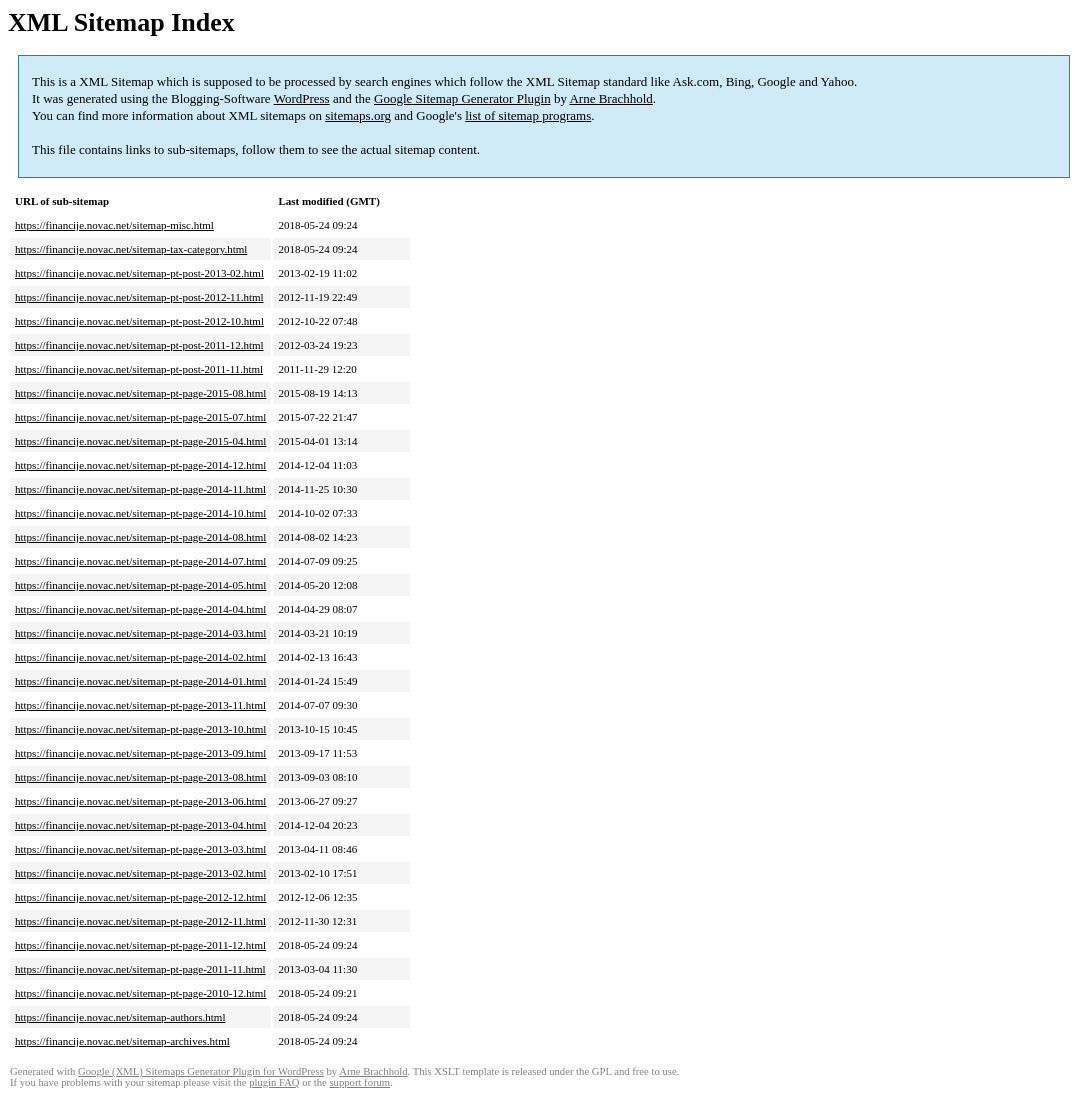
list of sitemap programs (528, 115)
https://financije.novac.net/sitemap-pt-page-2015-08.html (140, 393)
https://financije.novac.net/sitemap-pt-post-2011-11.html (139, 369)
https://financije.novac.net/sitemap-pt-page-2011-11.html (140, 969)
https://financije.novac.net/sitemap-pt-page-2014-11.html (140, 489)
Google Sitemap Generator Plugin (462, 98)
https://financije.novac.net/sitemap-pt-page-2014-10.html (140, 513)
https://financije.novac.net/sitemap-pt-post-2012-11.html (139, 297)
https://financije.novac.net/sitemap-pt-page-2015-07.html (140, 417)
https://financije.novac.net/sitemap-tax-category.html (131, 249)
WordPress (302, 98)
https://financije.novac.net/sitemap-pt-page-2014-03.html (140, 633)
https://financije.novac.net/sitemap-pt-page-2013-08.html (140, 777)
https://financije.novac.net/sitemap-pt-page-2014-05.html (140, 585)
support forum (359, 1082)
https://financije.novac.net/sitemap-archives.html (122, 1041)
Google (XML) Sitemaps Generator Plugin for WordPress (201, 1071)
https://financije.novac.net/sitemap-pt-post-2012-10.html (139, 321)
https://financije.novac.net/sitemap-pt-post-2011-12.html (139, 345)
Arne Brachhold (610, 98)
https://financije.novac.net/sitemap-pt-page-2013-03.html (140, 849)
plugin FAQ (274, 1082)
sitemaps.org (358, 115)
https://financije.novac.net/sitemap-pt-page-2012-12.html (140, 897)
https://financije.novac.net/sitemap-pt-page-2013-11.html (140, 705)
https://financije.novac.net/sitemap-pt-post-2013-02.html (139, 273)
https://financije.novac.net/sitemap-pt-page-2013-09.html (140, 753)
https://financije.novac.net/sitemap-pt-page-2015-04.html (140, 441)
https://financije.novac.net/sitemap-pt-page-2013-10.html (140, 729)
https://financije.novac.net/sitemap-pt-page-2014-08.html (140, 537)
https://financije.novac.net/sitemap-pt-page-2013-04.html (140, 825)
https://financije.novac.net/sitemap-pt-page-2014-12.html (140, 465)
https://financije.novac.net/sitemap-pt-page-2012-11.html (140, 921)
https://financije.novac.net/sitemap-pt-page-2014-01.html (140, 681)
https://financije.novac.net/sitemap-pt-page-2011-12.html (140, 945)
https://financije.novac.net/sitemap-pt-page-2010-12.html (140, 993)
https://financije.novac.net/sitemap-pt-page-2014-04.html (140, 609)
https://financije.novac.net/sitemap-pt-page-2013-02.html (140, 873)
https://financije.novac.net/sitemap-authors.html (120, 1017)
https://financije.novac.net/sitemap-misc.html (114, 225)
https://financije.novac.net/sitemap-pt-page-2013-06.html (140, 801)
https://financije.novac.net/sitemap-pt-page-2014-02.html (140, 657)
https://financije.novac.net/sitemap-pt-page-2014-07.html (140, 561)
